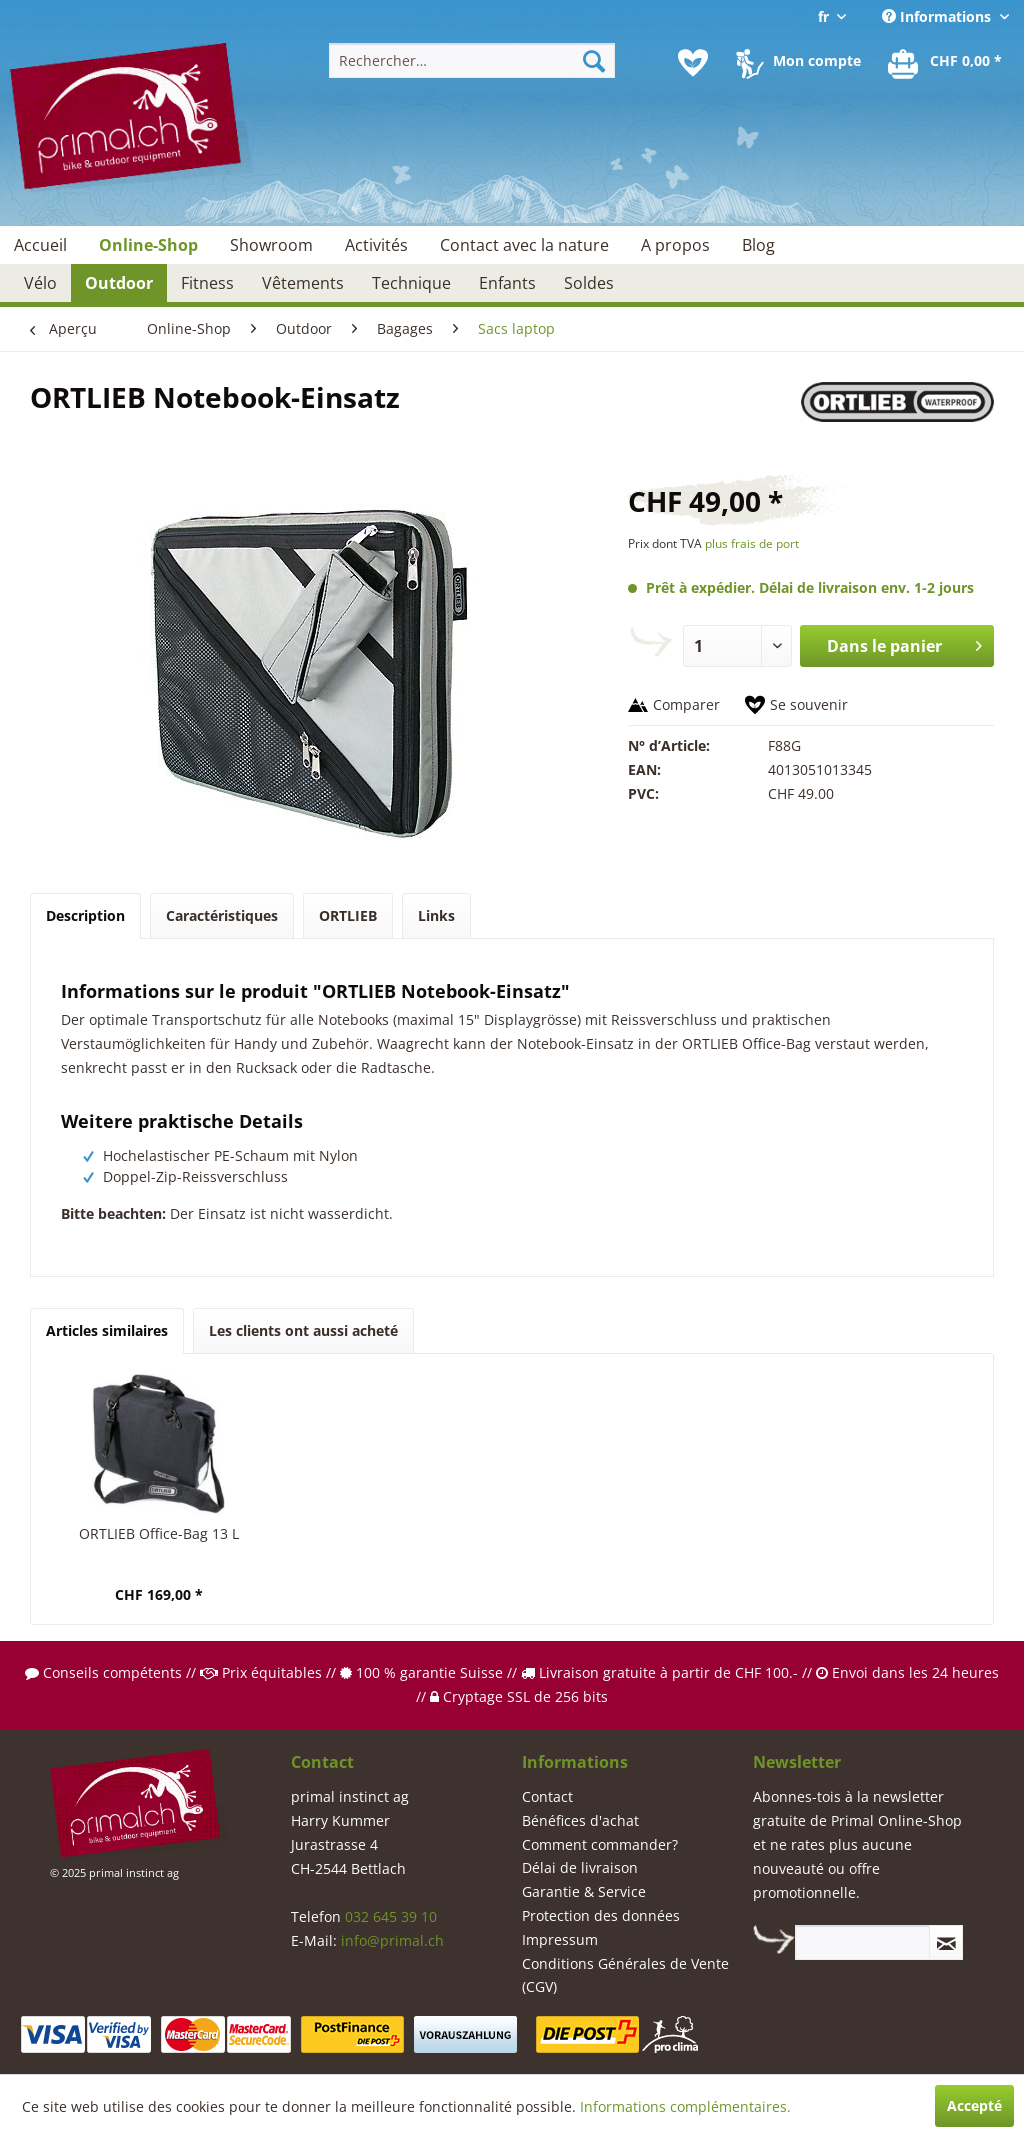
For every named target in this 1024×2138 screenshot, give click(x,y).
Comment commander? (600, 1844)
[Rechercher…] (472, 60)
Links (436, 915)
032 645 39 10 (391, 1916)
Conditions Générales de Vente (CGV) (625, 1975)
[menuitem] (472, 60)
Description (85, 915)
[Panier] (946, 63)
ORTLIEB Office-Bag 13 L (159, 1533)
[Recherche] (594, 60)
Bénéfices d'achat (580, 1820)
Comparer (686, 704)
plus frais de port (752, 543)
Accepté (974, 2105)
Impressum (560, 1939)
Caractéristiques (222, 915)
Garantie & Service (584, 1891)
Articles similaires (107, 1330)
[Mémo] (693, 63)
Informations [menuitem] (938, 16)
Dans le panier (904, 643)
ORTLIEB (348, 915)
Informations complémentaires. (685, 2106)
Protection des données (601, 1915)
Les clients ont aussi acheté (303, 1330)
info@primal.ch (392, 1940)
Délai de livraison (580, 1867)
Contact (547, 1796)
